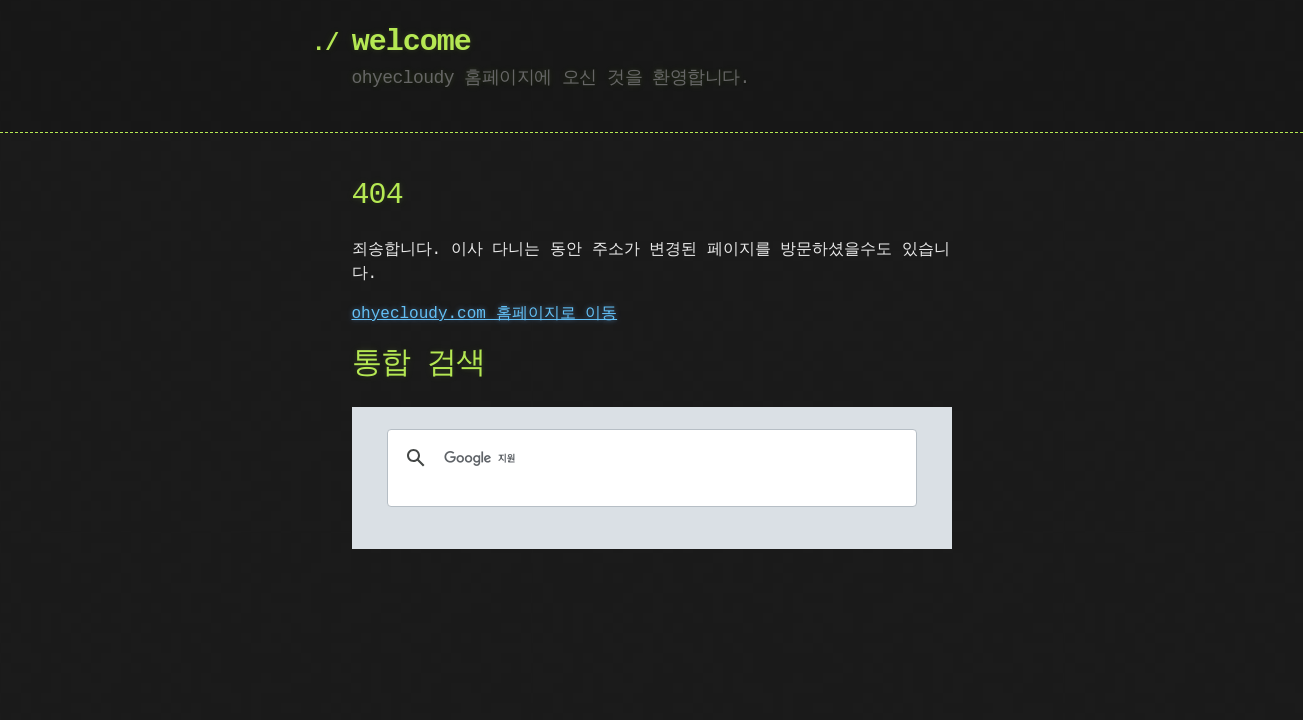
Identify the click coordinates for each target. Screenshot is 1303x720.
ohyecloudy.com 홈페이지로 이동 (485, 314)
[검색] (649, 458)
